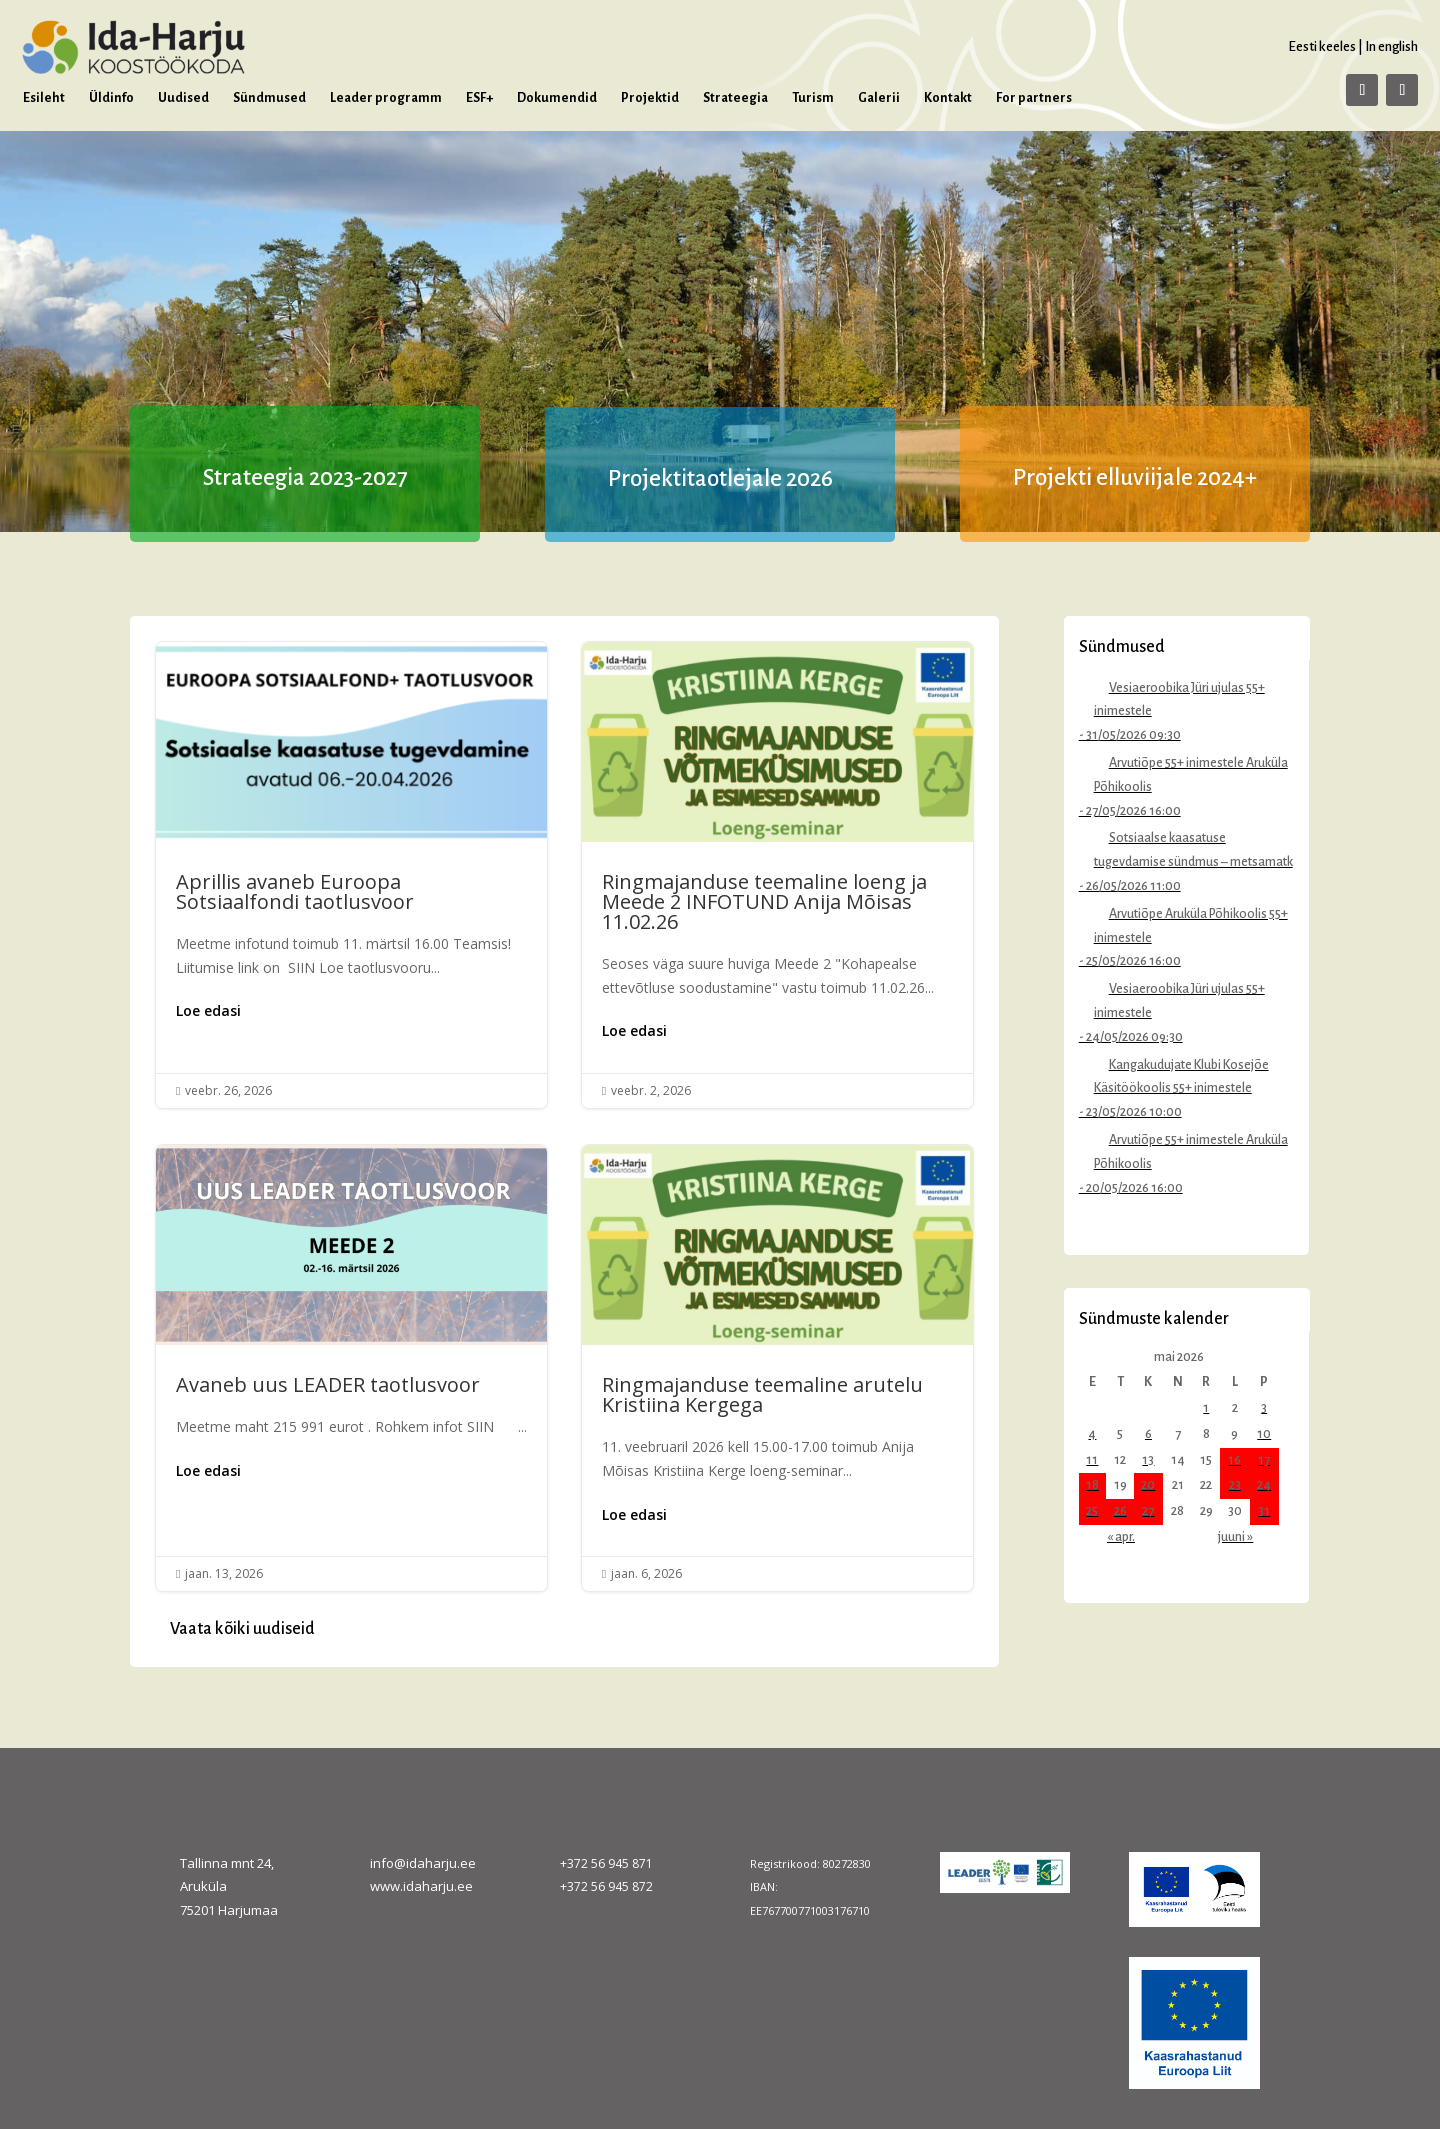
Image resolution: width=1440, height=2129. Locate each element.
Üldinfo (111, 98)
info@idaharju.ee (423, 1863)
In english (1391, 46)
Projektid (650, 98)
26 (1120, 1511)
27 (1148, 1511)
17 (1264, 1460)
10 (1264, 1434)
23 (1235, 1485)
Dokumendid (557, 98)
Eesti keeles (1322, 46)
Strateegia (735, 98)
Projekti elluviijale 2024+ (1135, 478)
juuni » (1235, 1537)
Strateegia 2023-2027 (305, 478)
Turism (813, 98)
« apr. (1121, 1537)
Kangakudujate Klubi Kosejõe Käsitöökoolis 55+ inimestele (1181, 1077)
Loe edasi (208, 1010)
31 (1264, 1511)
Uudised (183, 98)
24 (1264, 1485)
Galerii (879, 98)
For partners (1034, 98)
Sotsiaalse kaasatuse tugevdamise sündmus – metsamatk (1193, 850)
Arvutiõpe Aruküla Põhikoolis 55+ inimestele (1191, 926)
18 (1092, 1485)
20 (1148, 1485)
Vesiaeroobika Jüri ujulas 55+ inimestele (1179, 700)
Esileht (44, 98)
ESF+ (479, 98)
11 (1092, 1460)
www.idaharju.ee (421, 1886)
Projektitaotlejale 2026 (720, 479)
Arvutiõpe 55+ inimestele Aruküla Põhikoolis (1191, 775)
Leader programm (386, 98)
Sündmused (269, 98)
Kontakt (948, 98)
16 (1234, 1460)
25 (1092, 1511)
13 (1148, 1460)
